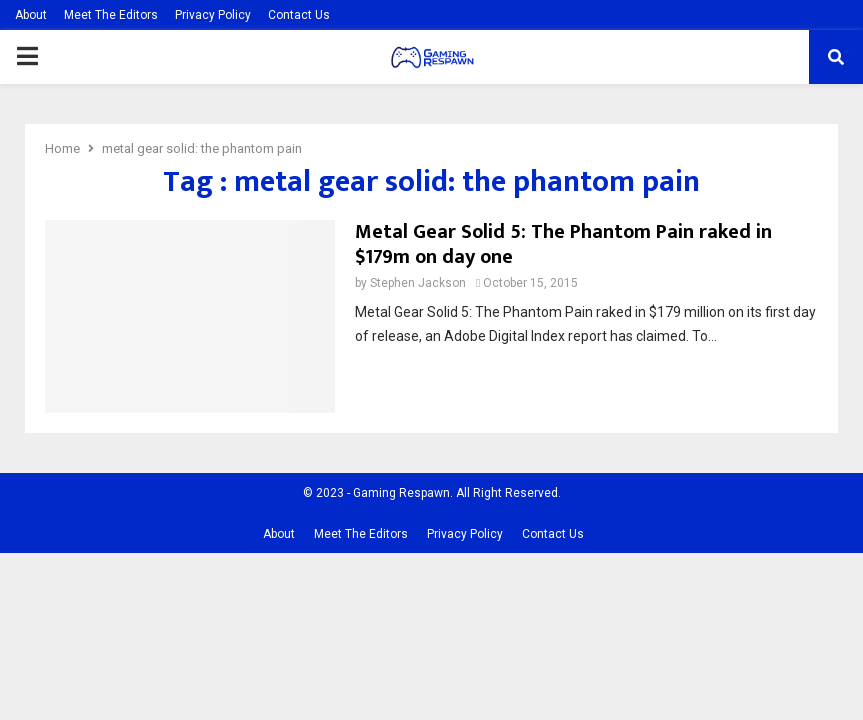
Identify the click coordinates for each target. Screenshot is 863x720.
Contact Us (299, 15)
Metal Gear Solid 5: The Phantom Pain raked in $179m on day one (563, 244)
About (31, 15)
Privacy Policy (213, 15)
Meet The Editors (111, 15)
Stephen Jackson (418, 283)
